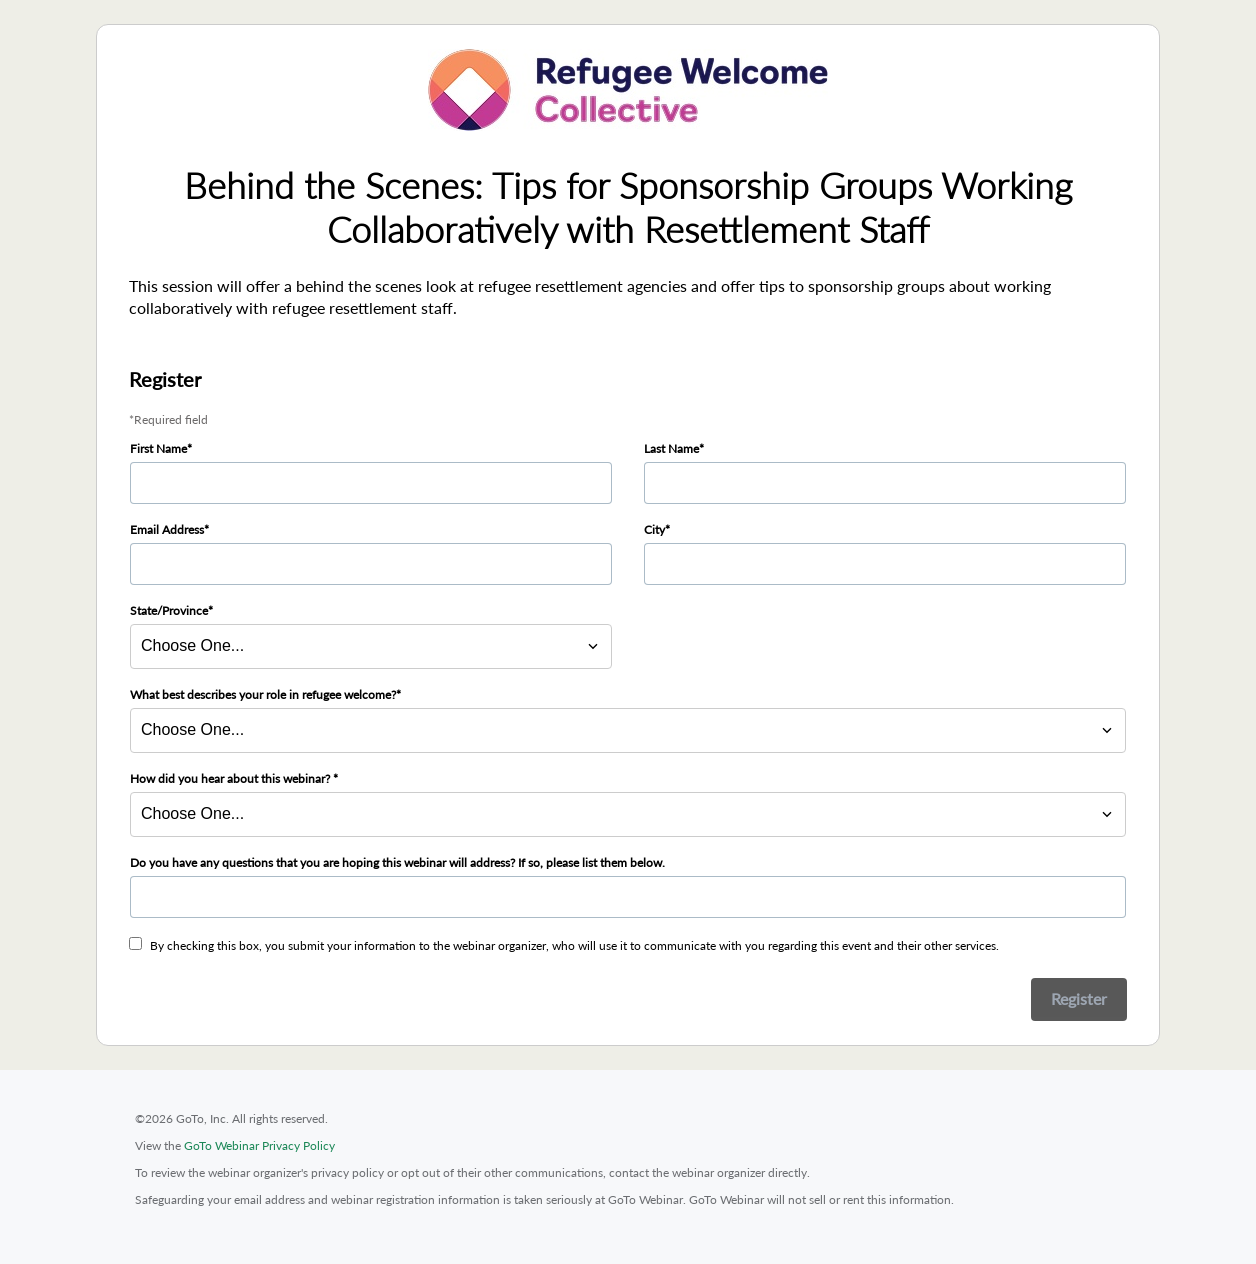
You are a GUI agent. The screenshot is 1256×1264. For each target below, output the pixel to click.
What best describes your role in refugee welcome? (263, 694)
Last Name (671, 448)
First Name (158, 448)
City (654, 529)
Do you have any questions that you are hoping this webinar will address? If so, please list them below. (397, 862)
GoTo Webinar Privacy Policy (259, 1145)
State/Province (169, 610)
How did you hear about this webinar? (231, 778)
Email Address (167, 529)
